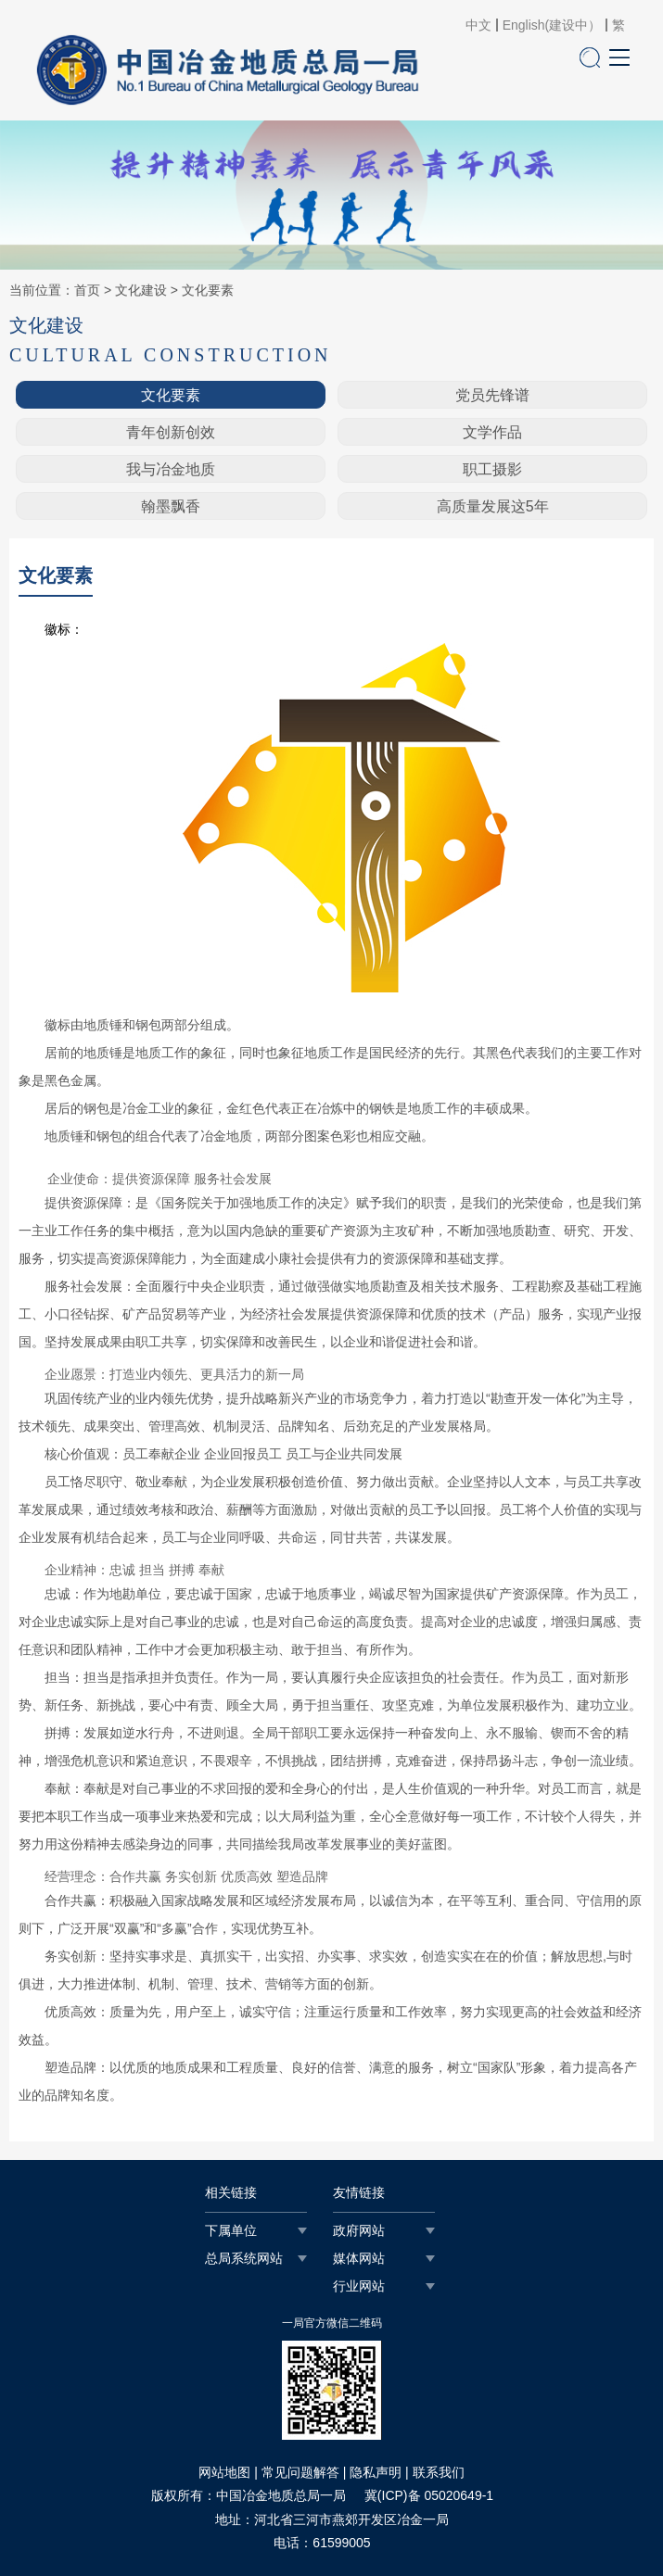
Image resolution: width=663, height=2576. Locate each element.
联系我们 (439, 2472)
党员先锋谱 (492, 395)
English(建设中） (552, 25)
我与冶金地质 (170, 469)
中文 (478, 25)
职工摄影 (492, 469)
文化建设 (141, 290)
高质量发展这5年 (493, 506)
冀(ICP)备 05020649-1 (428, 2495)
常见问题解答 (300, 2472)
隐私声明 (376, 2472)
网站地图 (224, 2472)
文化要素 (208, 290)
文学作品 (492, 432)
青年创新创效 (170, 432)
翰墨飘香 (170, 506)
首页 (87, 290)
